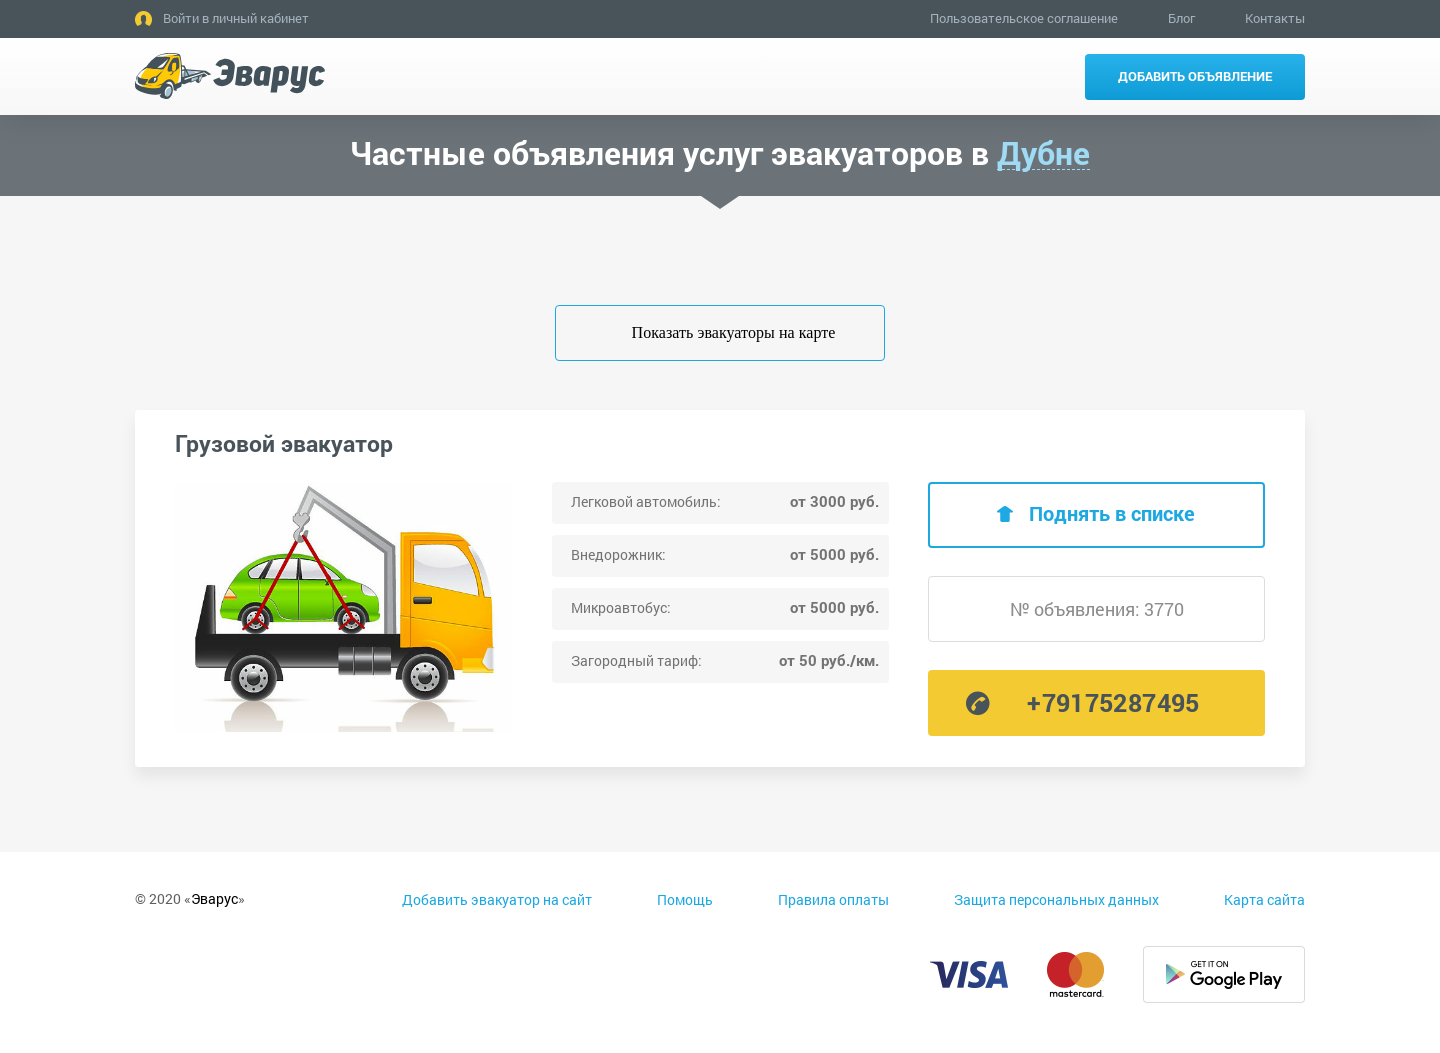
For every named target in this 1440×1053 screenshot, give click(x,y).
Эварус (214, 898)
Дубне (1043, 153)
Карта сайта (1264, 899)
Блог (1181, 18)
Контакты (1275, 18)
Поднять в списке (1112, 513)
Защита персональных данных (1056, 899)
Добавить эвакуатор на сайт (497, 899)
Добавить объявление (1195, 76)
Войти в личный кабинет (236, 18)
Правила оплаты (833, 899)
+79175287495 (1113, 702)
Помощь (685, 899)
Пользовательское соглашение (1024, 18)
